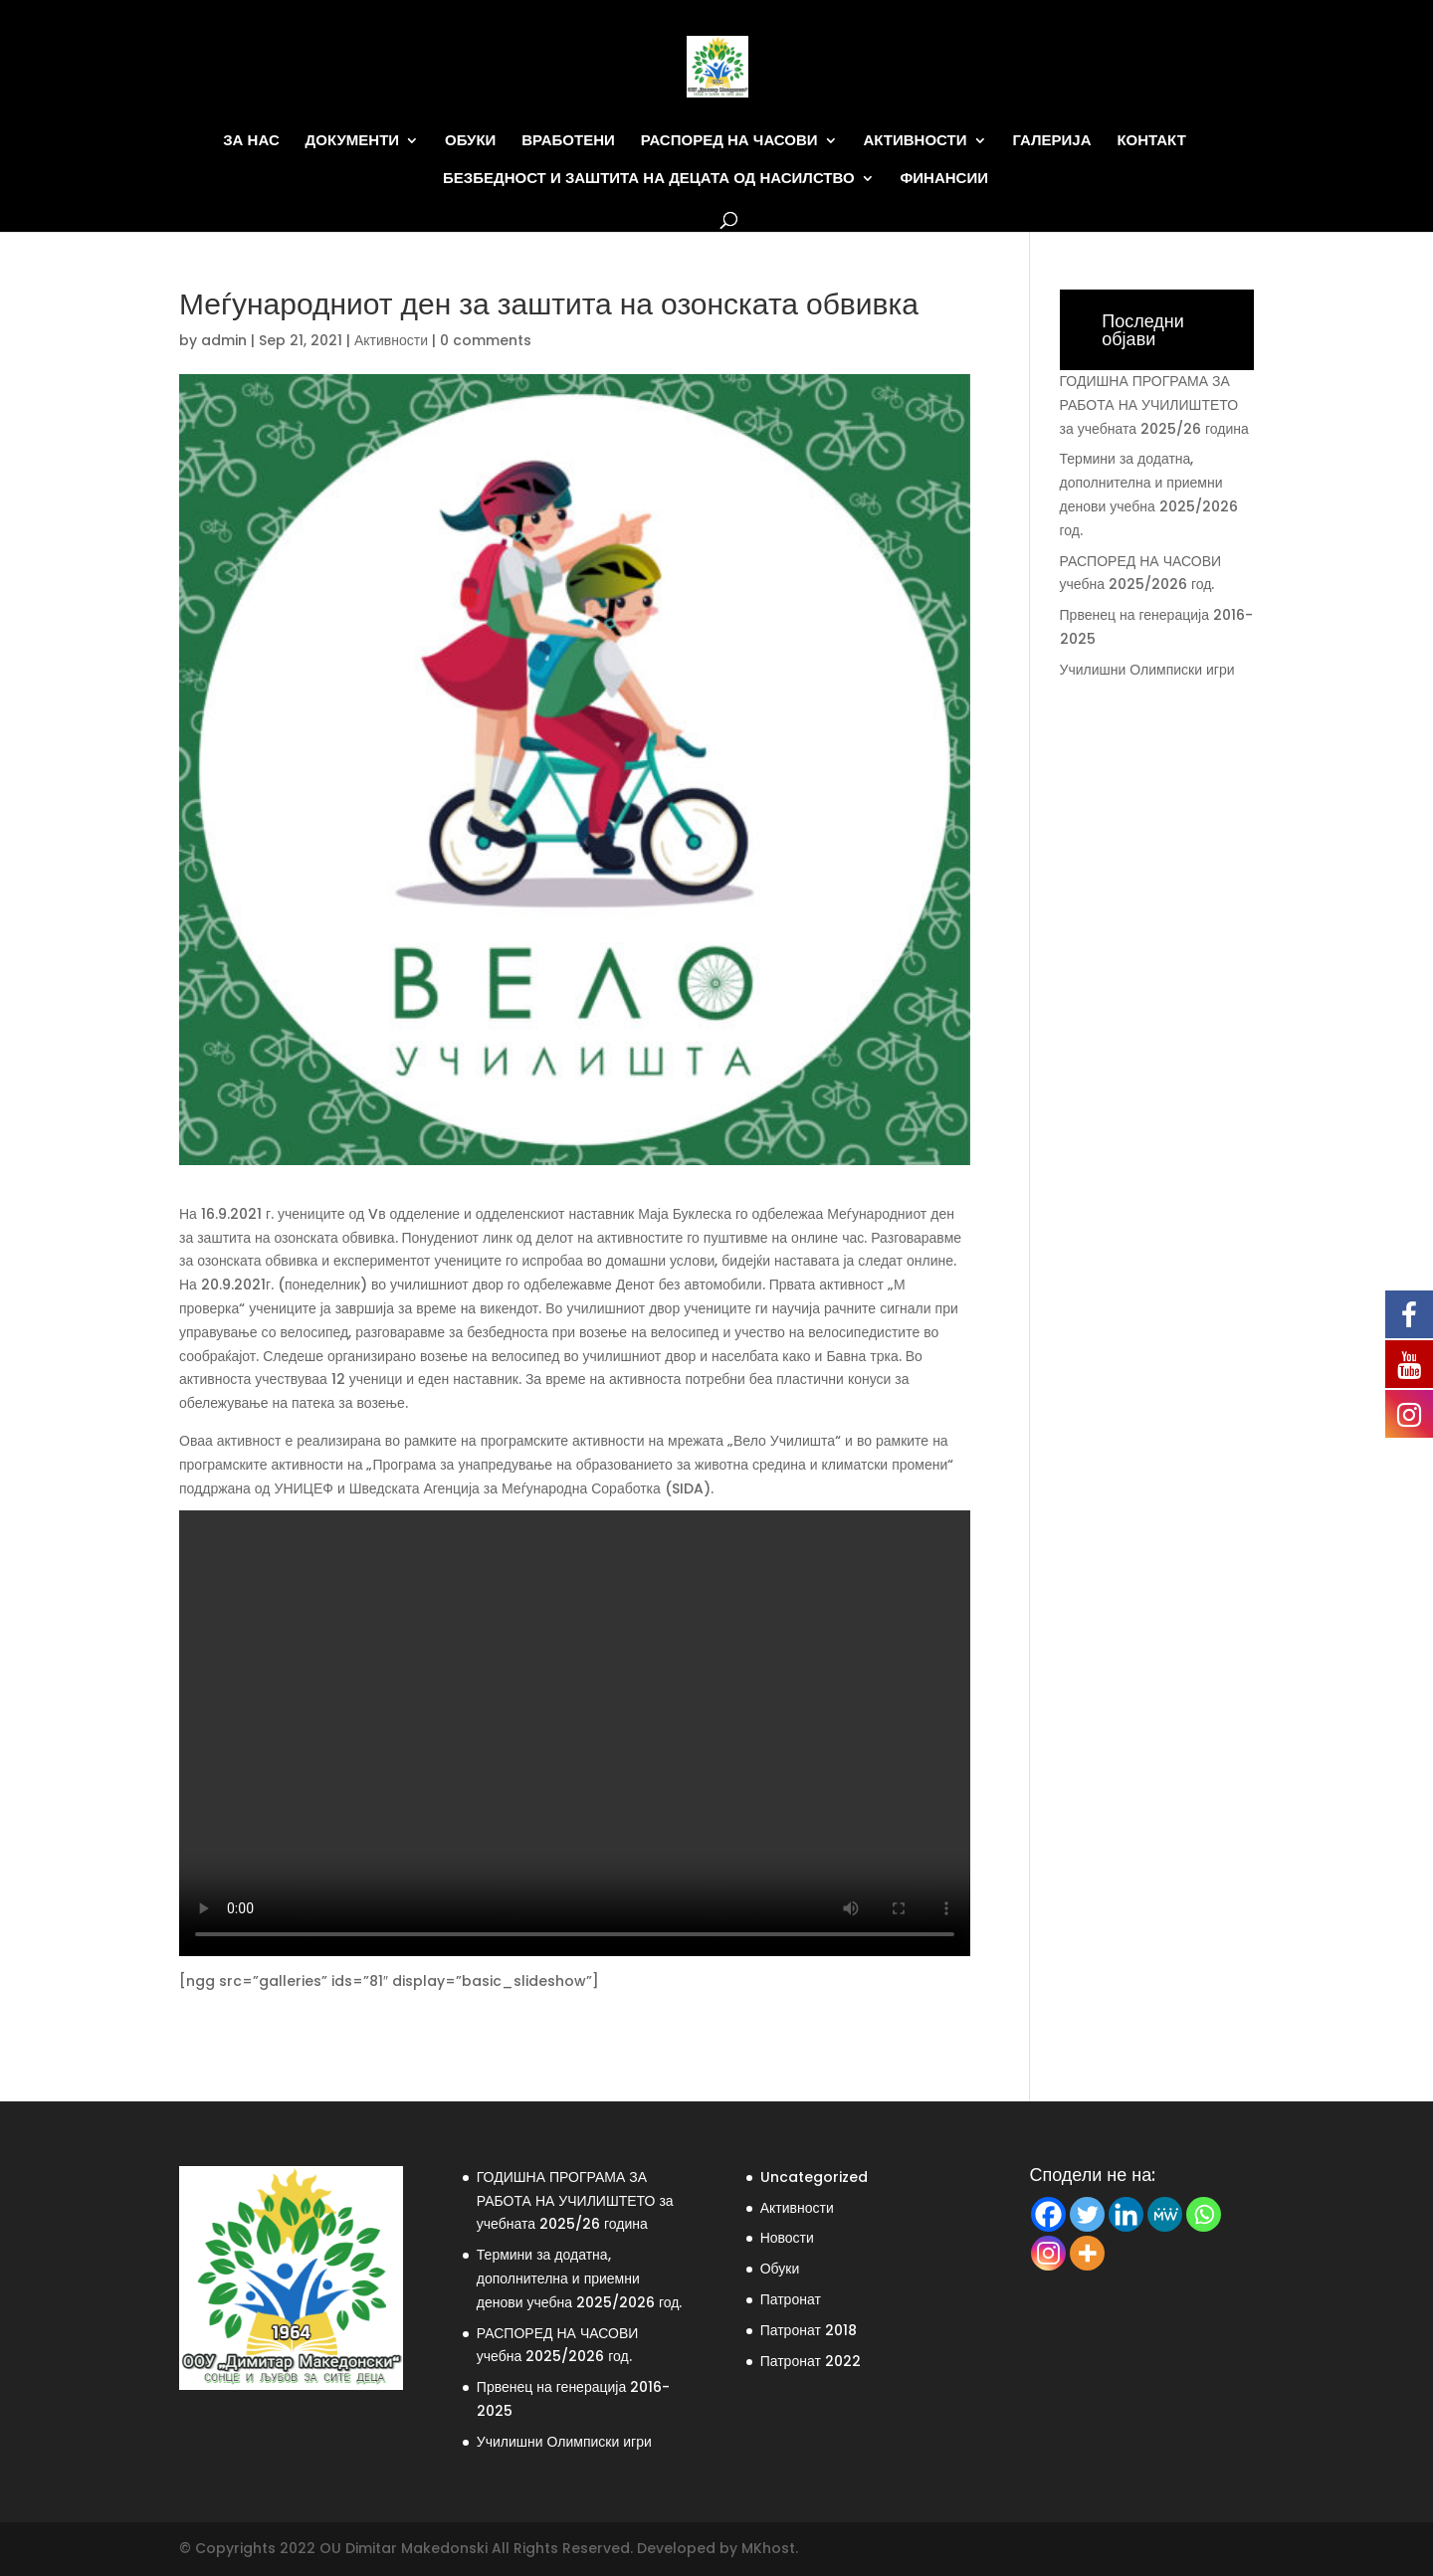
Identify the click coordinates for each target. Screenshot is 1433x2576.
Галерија (1051, 140)
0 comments (485, 340)
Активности (914, 140)
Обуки (470, 140)
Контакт (1151, 140)
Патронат (790, 2299)
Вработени (568, 140)
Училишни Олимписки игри (1147, 670)
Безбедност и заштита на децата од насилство (649, 178)
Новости (787, 2238)
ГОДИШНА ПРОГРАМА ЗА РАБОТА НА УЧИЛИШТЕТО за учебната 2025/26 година (1154, 405)
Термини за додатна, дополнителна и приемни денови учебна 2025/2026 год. (580, 2278)
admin (224, 340)
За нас (251, 140)
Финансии (944, 178)
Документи (353, 140)
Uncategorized (814, 2177)
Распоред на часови (729, 140)
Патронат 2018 (808, 2330)
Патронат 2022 (810, 2361)
